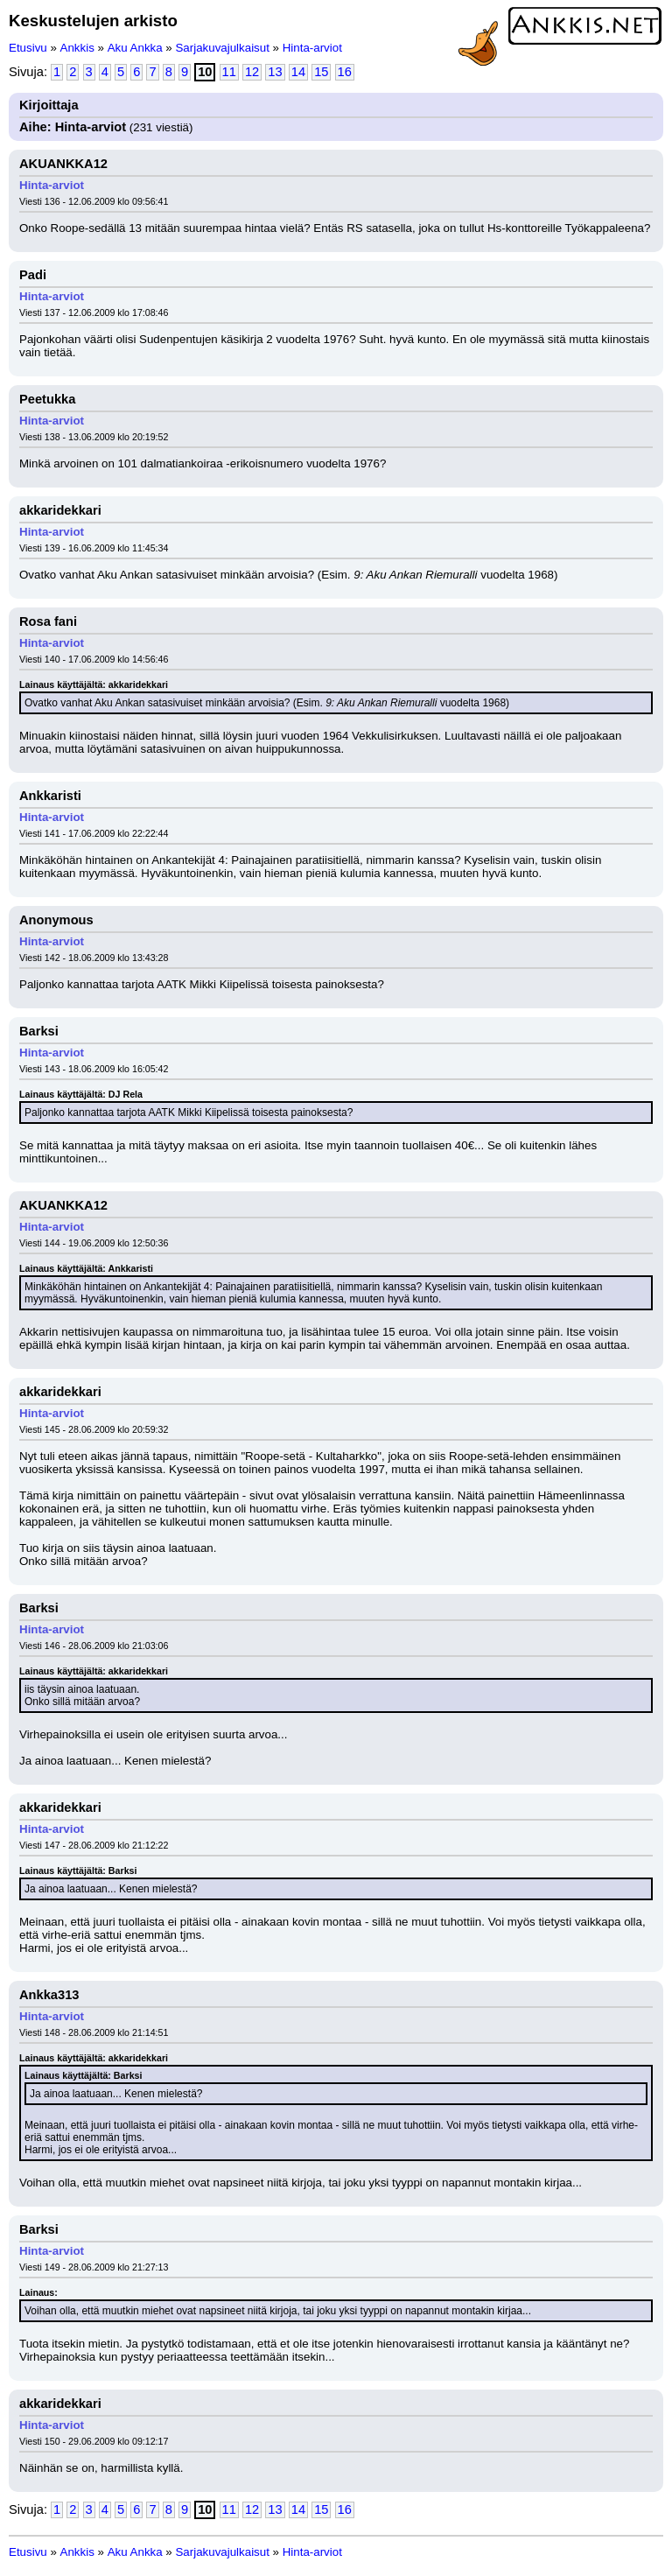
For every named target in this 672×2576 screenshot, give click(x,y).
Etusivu (28, 47)
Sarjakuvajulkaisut (222, 47)
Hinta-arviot (312, 47)
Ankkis (77, 47)
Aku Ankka (135, 47)
